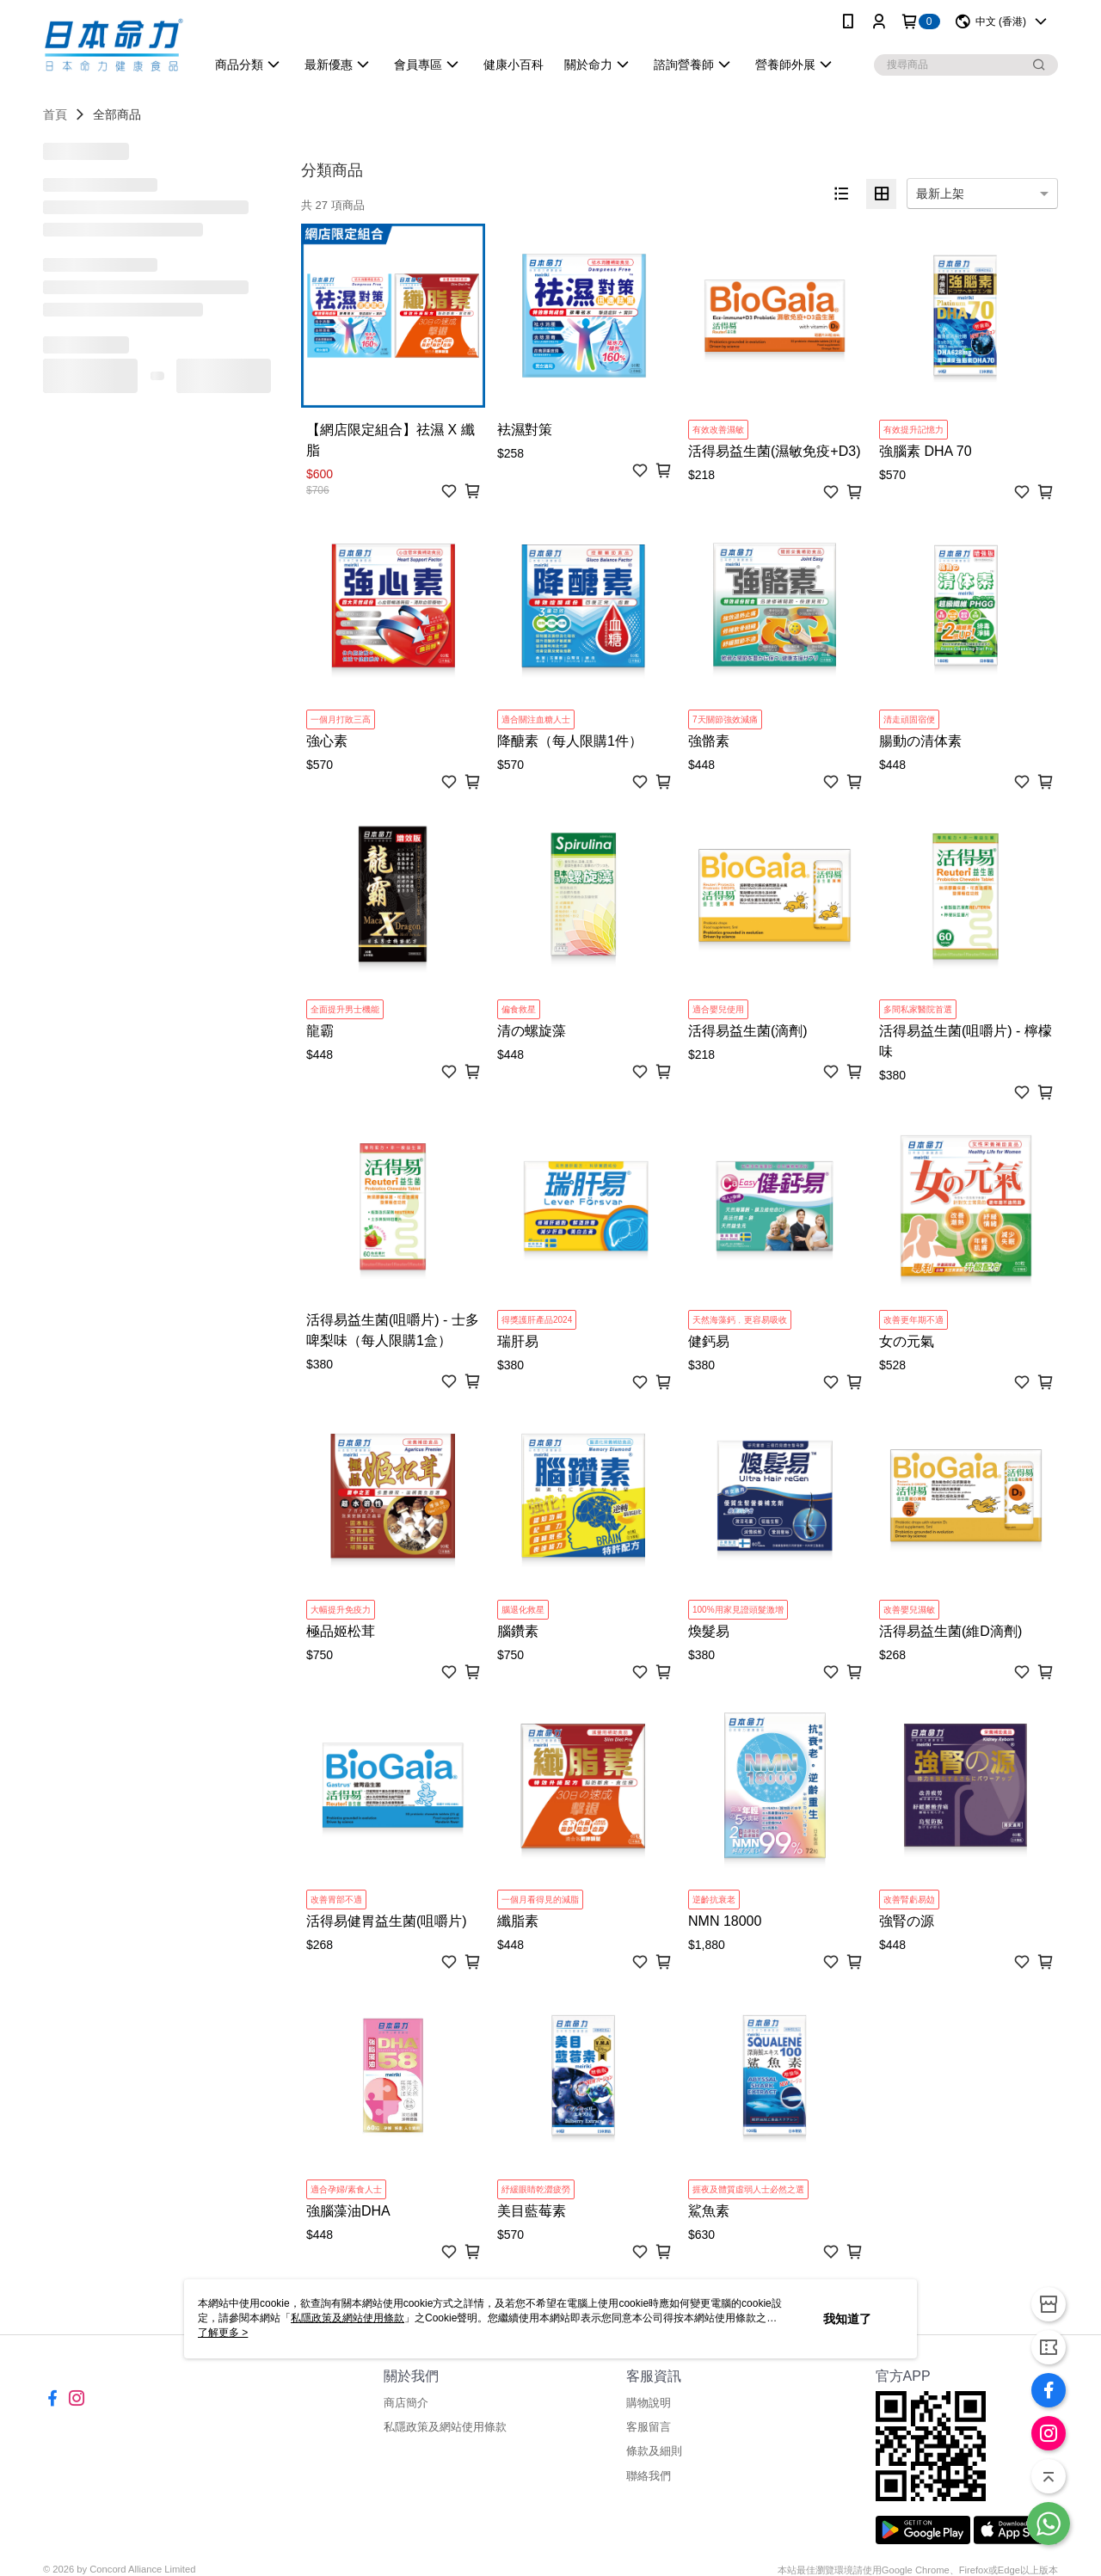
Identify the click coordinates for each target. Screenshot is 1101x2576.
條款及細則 (654, 2450)
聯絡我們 (648, 2475)
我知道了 (847, 2319)
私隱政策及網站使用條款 (445, 2426)
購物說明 (648, 2402)
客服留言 (648, 2426)
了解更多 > (223, 2333)
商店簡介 (406, 2402)
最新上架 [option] (940, 193)
